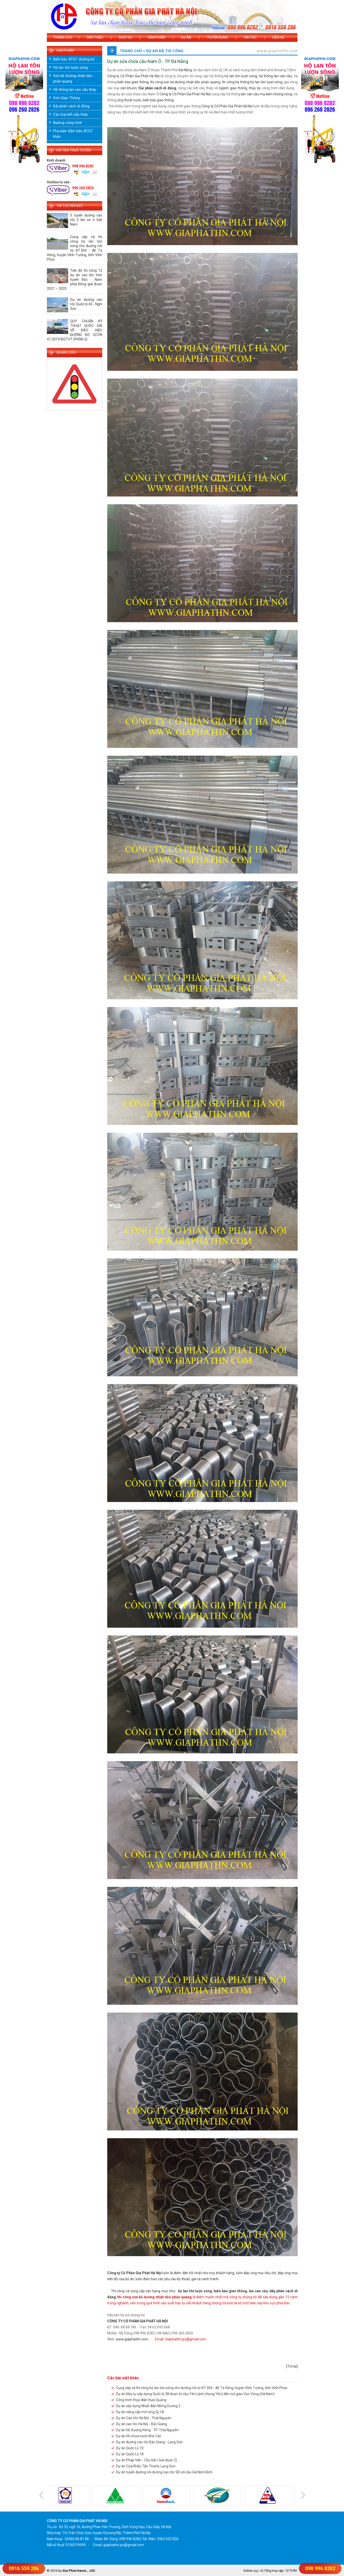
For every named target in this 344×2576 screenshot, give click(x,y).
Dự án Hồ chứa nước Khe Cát (138, 2436)
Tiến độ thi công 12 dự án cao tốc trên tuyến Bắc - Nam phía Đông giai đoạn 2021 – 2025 (74, 279)
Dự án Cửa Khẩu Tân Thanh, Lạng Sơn (145, 2466)
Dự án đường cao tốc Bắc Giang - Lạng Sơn (149, 2442)
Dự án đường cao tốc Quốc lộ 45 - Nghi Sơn (86, 304)
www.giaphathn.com (132, 2339)
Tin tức (250, 37)
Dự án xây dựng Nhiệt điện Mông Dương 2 (148, 2406)
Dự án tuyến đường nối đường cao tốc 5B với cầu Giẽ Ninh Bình (164, 2472)
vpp (256, 2570)
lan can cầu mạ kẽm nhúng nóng (266, 94)
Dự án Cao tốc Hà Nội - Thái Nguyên (143, 2418)
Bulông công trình (67, 122)
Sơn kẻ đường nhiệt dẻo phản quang (72, 79)
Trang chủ (62, 37)
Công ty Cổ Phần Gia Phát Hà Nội (133, 76)
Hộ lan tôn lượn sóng (70, 67)
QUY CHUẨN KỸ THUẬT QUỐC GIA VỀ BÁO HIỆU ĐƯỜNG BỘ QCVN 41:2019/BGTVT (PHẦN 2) (74, 330)
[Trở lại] (292, 2366)
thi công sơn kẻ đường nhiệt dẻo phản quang (185, 82)
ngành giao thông (233, 88)
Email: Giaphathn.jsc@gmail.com (180, 2339)
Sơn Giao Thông (66, 98)
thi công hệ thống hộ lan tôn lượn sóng (252, 82)
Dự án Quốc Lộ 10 (130, 2448)
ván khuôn (128, 88)
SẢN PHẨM (65, 50)
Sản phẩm (156, 37)
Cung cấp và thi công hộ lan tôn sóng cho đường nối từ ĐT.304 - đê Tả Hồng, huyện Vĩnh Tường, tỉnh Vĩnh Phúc (201, 2388)
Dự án (186, 37)
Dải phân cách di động (71, 106)
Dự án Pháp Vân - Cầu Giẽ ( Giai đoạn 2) (146, 2460)
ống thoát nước (129, 100)
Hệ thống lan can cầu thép (74, 89)
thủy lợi (254, 88)
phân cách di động (160, 88)
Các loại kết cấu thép (70, 114)
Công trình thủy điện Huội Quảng (141, 2400)
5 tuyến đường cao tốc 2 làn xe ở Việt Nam (86, 219)
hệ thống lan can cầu (275, 76)
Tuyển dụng (217, 37)
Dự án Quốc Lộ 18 (130, 2454)
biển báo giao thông (133, 82)
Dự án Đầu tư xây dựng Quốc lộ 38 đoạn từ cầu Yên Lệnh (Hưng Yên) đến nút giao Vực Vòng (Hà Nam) (195, 2394)
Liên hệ (278, 37)
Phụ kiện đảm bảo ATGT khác (73, 134)
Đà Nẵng (185, 70)
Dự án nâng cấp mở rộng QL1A (140, 2412)
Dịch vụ (125, 37)
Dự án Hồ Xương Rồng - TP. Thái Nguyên (147, 2430)
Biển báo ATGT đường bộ (74, 59)
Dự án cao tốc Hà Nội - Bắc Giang (141, 2424)
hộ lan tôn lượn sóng (240, 76)
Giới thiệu (95, 37)
